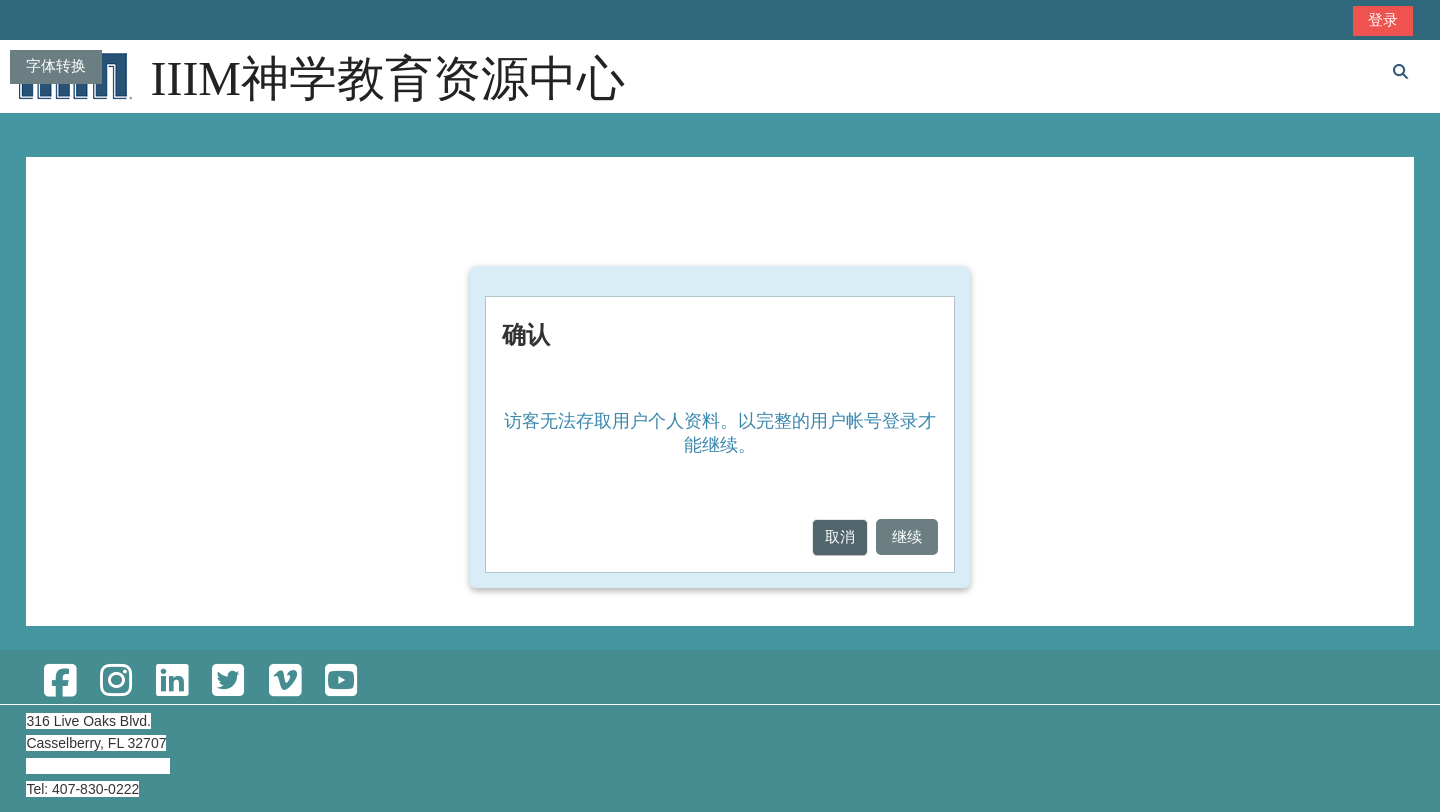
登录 (1383, 19)
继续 (907, 536)
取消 (840, 536)
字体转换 (56, 65)
